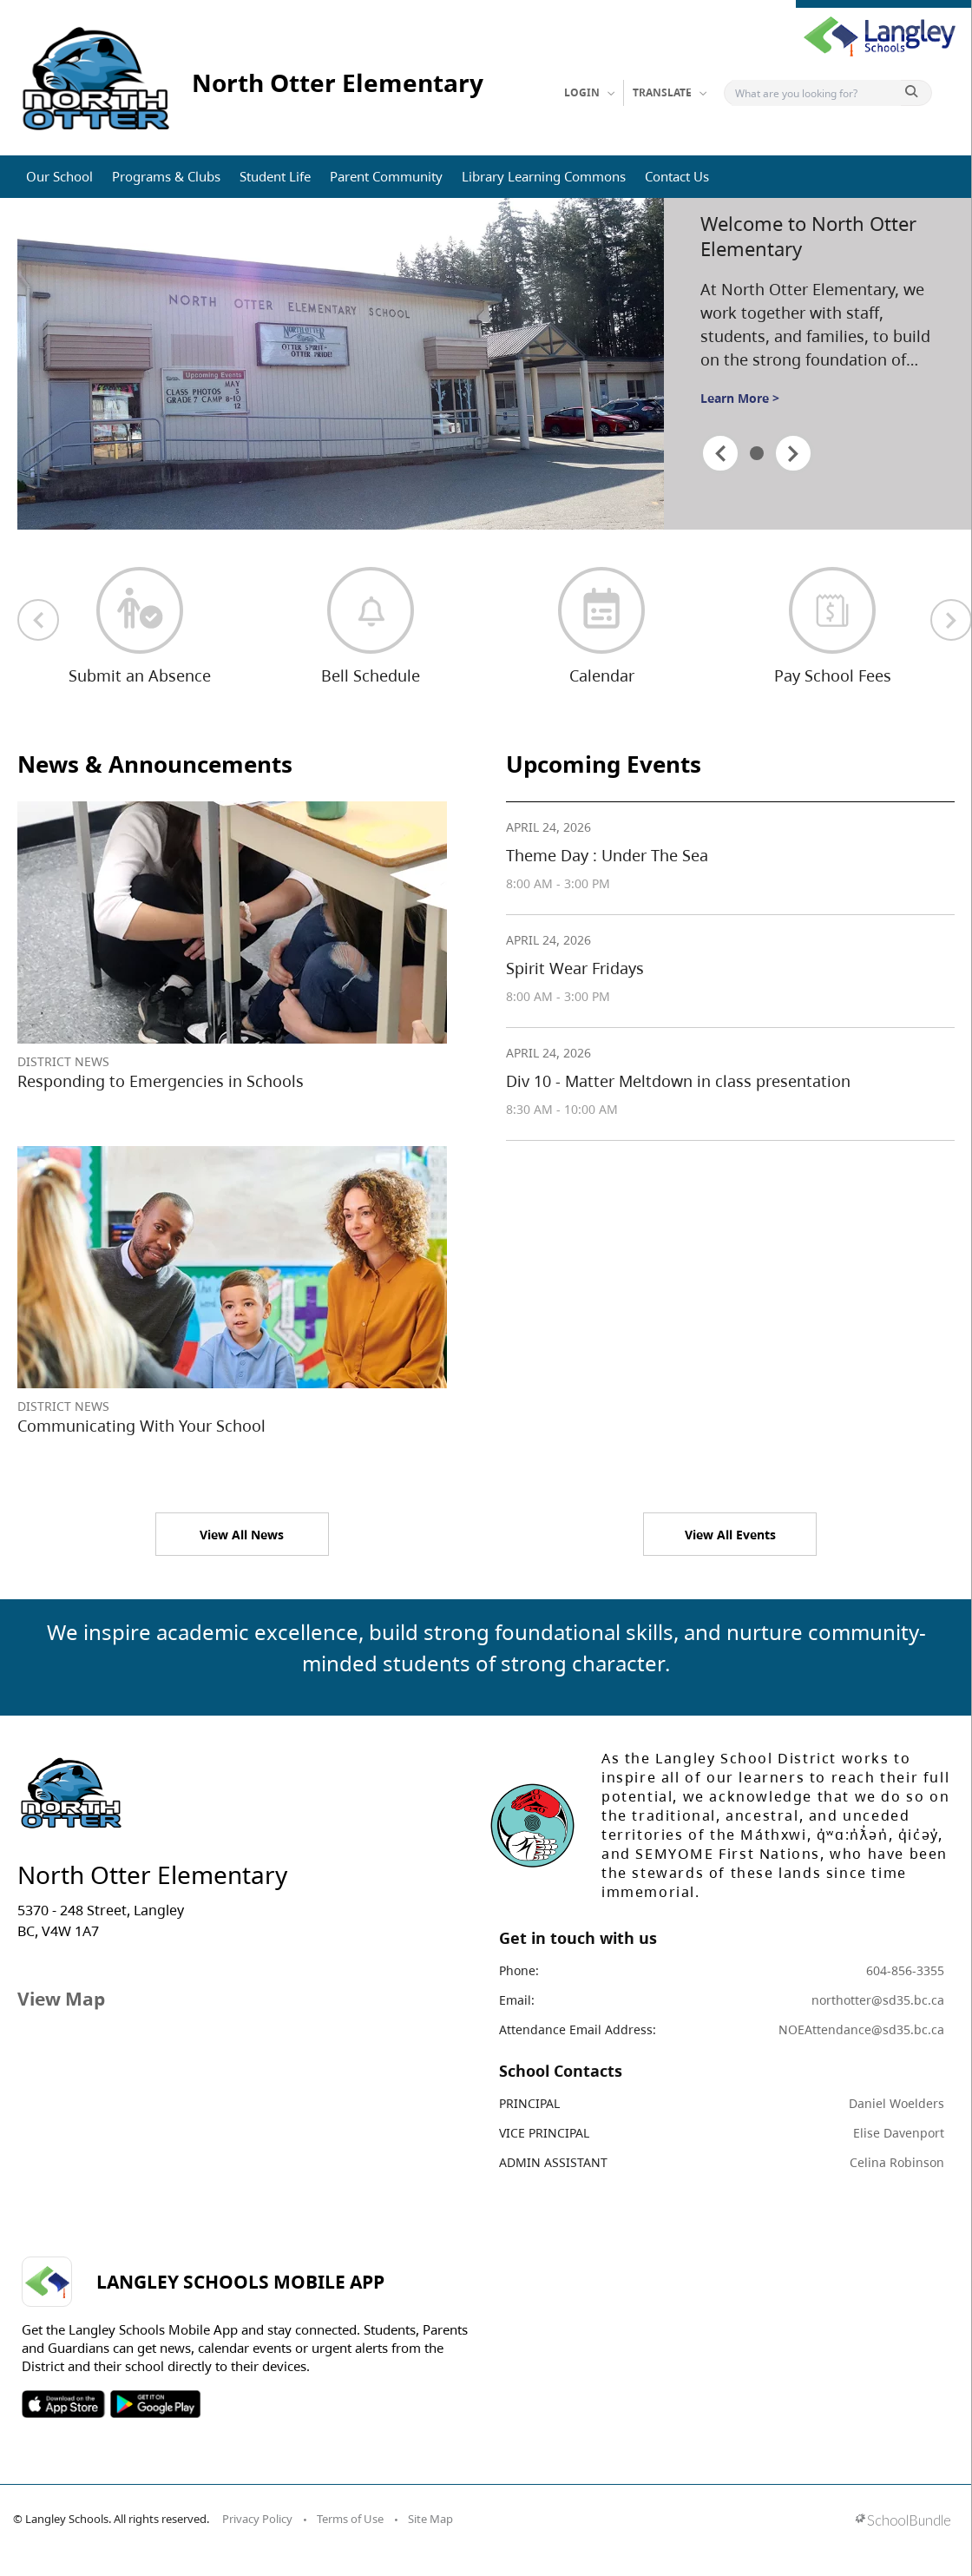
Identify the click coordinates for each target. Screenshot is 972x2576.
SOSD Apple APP (63, 2404)
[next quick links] (951, 620)
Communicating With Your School (141, 1425)
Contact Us (677, 176)
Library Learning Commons (544, 176)
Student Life (275, 176)
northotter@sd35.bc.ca (877, 2000)
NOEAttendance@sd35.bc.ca (861, 2029)
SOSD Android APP (154, 2404)
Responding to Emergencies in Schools (160, 1081)
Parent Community (386, 176)
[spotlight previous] (720, 453)
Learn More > (739, 398)
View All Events (730, 1534)
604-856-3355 (905, 1970)
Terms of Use (350, 2519)
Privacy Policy (257, 2519)
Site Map (430, 2519)
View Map (61, 1998)
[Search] (816, 93)
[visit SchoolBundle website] (903, 2522)
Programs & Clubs (166, 176)
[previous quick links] (38, 620)
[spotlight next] (793, 453)
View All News (242, 1534)
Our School (59, 176)
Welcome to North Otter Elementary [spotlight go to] (808, 235)
